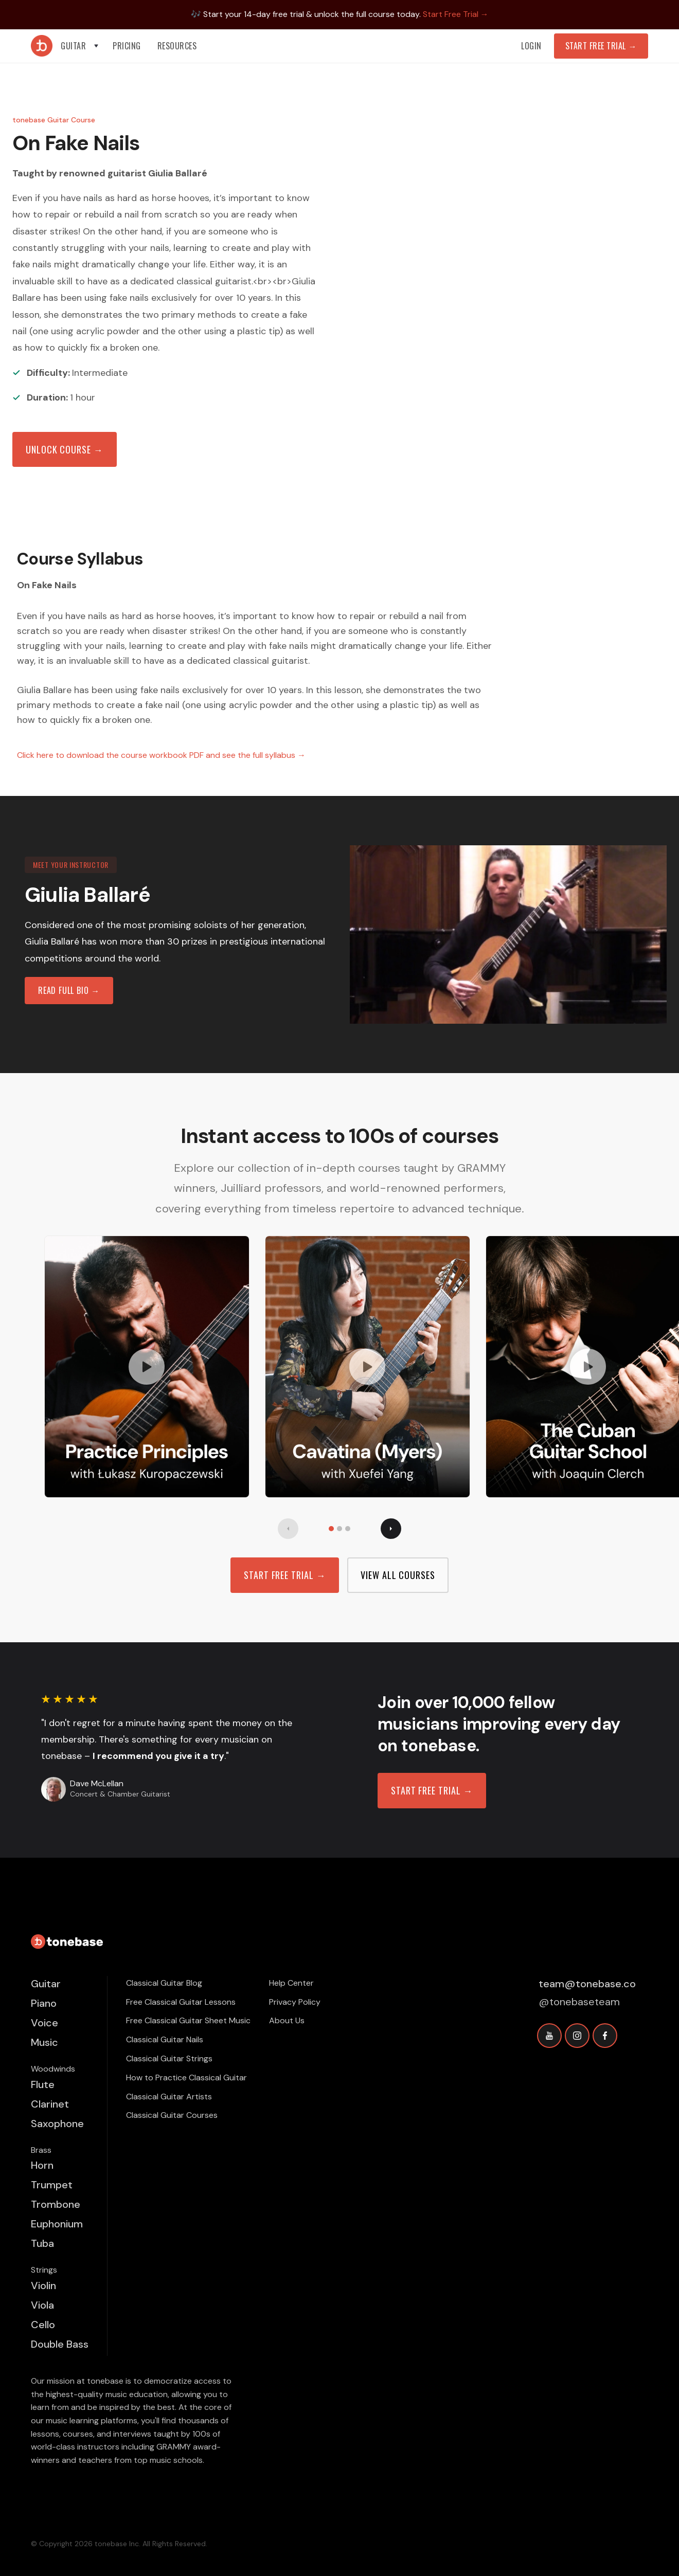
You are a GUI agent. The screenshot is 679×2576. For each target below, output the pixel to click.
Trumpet (52, 2184)
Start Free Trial (601, 46)
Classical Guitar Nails (164, 2039)
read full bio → (69, 990)
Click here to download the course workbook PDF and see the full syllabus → (161, 755)
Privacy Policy (294, 2002)
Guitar (46, 1983)
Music (44, 2042)
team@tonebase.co (587, 1983)
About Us (287, 2020)
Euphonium (57, 2223)
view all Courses (398, 1575)
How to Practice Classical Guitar (186, 2077)
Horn (42, 2165)
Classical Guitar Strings (169, 2058)
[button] (80, 46)
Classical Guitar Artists (169, 2096)
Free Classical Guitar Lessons (181, 2002)
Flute (43, 2084)
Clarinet (50, 2104)
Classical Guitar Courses (172, 2115)
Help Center (291, 1983)
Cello (43, 2324)
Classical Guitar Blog (164, 1983)
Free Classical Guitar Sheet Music (188, 2020)
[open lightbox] (146, 1367)
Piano (44, 2003)
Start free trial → (285, 1575)
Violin (43, 2285)
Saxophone (57, 2123)
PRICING (127, 46)
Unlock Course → (64, 449)
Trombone (55, 2204)
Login (531, 46)
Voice (44, 2022)
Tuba (42, 2243)
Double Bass (59, 2344)
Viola (42, 2305)
